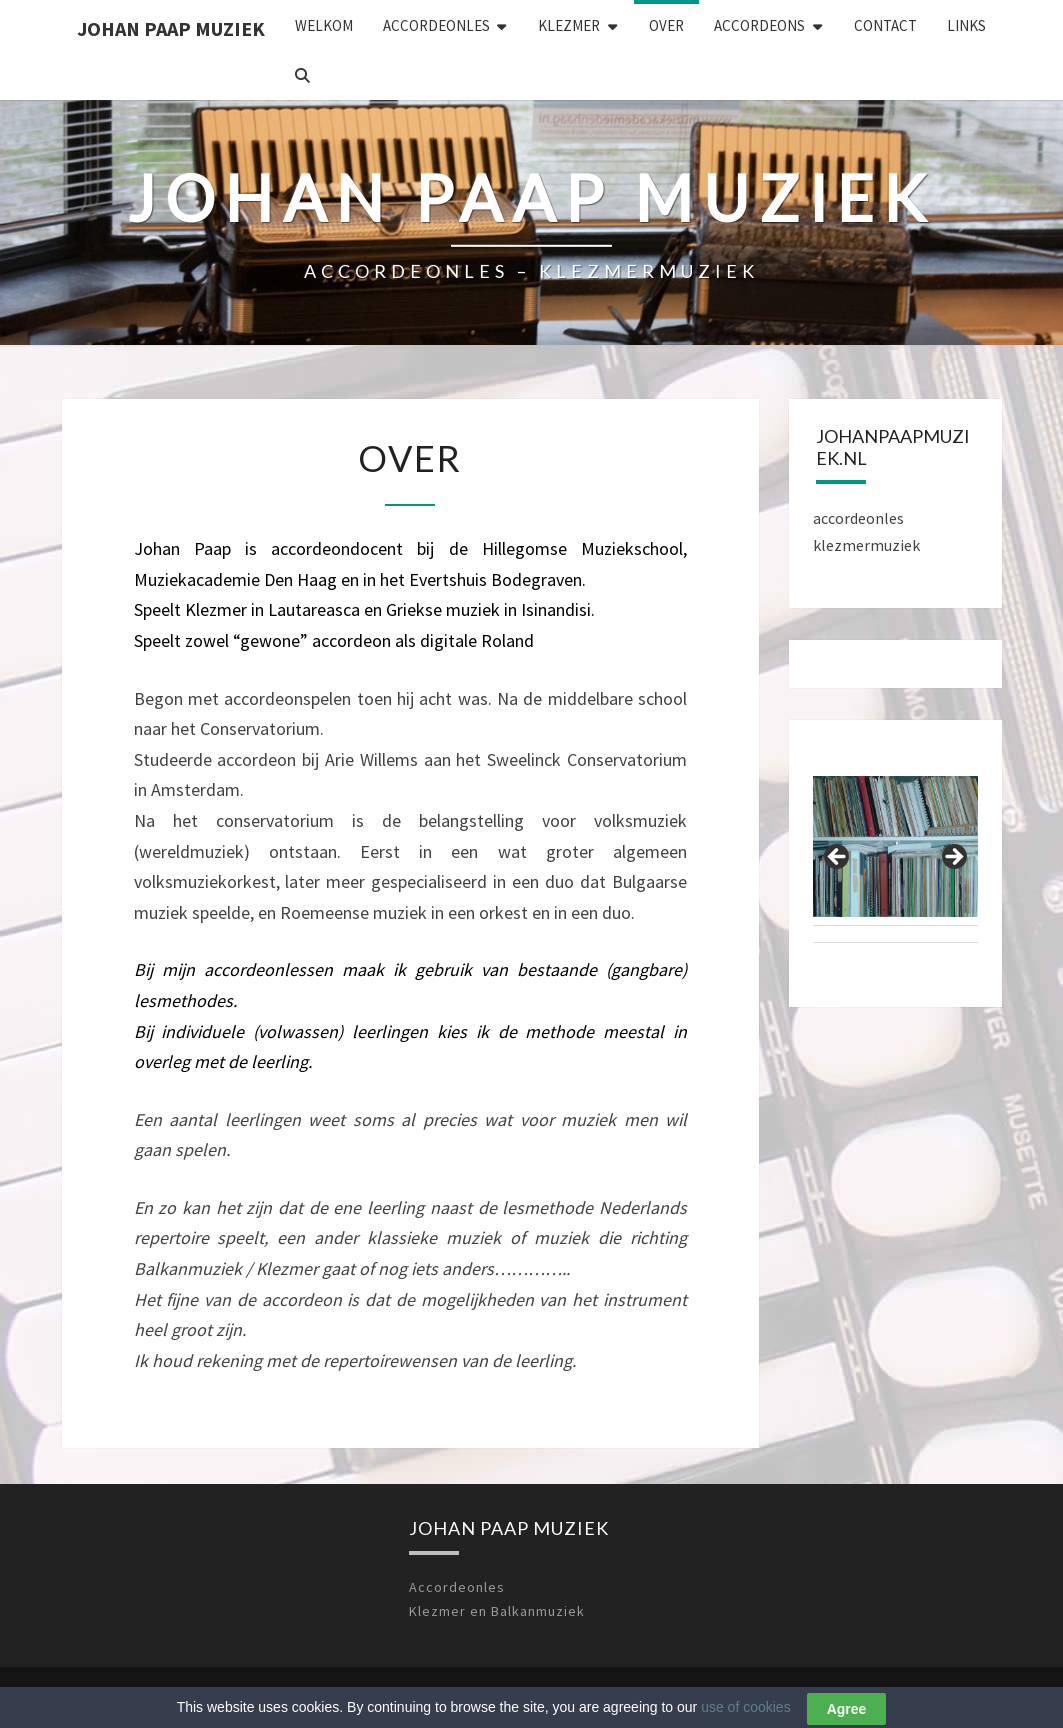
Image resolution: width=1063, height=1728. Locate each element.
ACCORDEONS (759, 25)
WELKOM (324, 25)
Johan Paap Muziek (171, 28)
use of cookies (746, 1713)
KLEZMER (569, 25)
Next (953, 858)
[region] (895, 863)
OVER (666, 25)
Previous (838, 858)
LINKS (966, 25)
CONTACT (885, 25)
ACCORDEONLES (436, 25)
